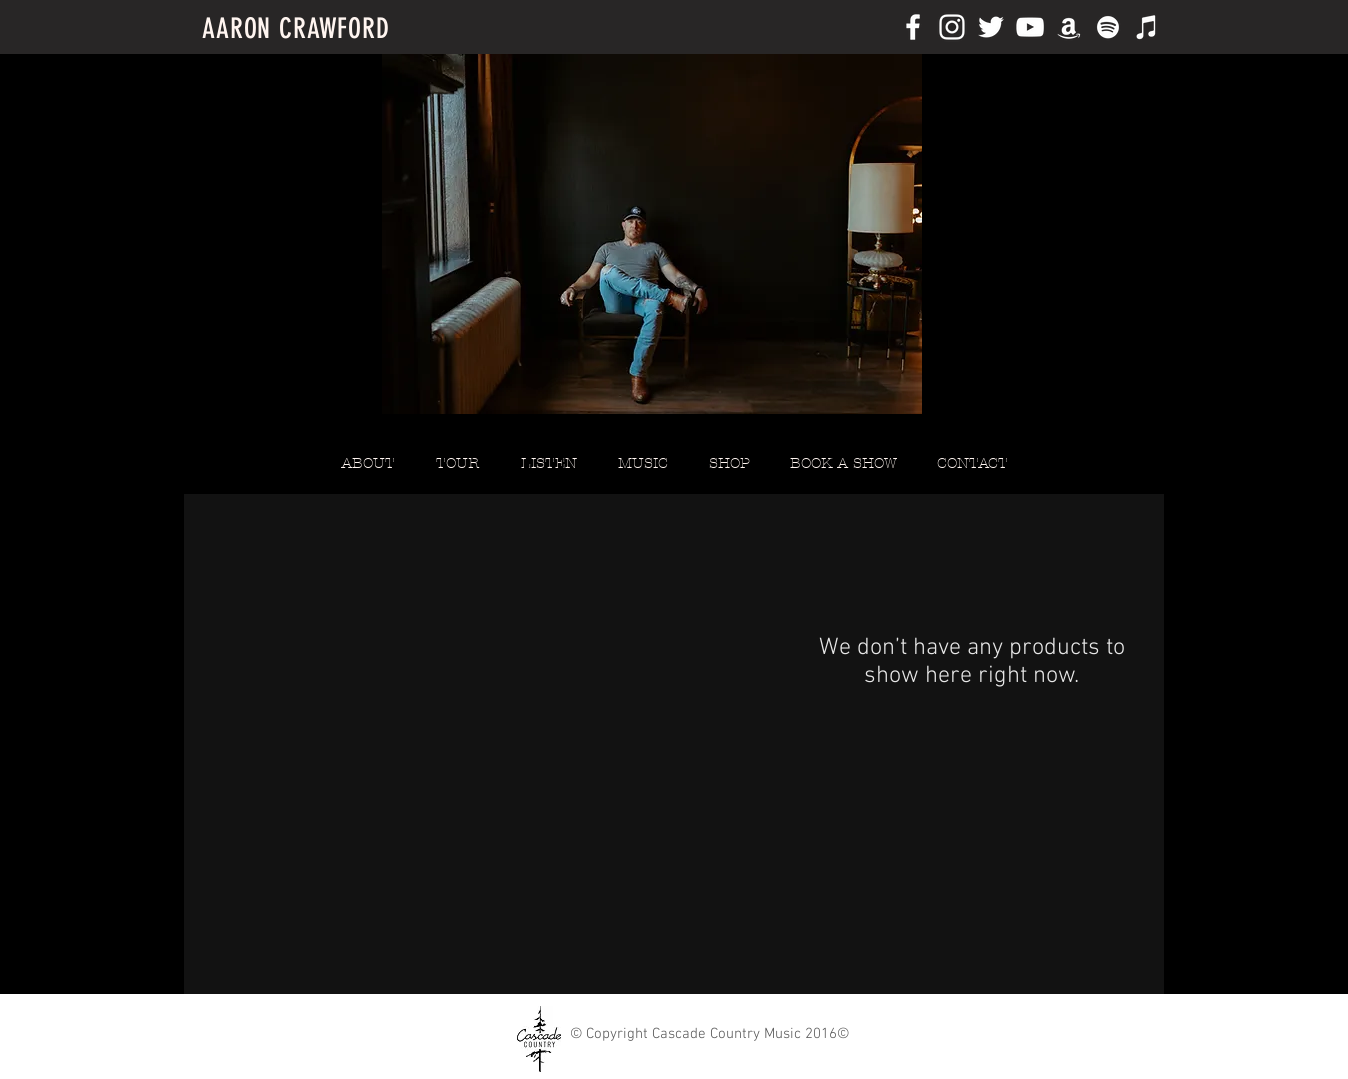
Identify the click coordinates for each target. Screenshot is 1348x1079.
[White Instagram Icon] (952, 27)
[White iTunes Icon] (1147, 27)
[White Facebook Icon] (913, 27)
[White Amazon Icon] (1069, 27)
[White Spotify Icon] (1108, 27)
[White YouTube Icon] (1030, 27)
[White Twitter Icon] (991, 27)
